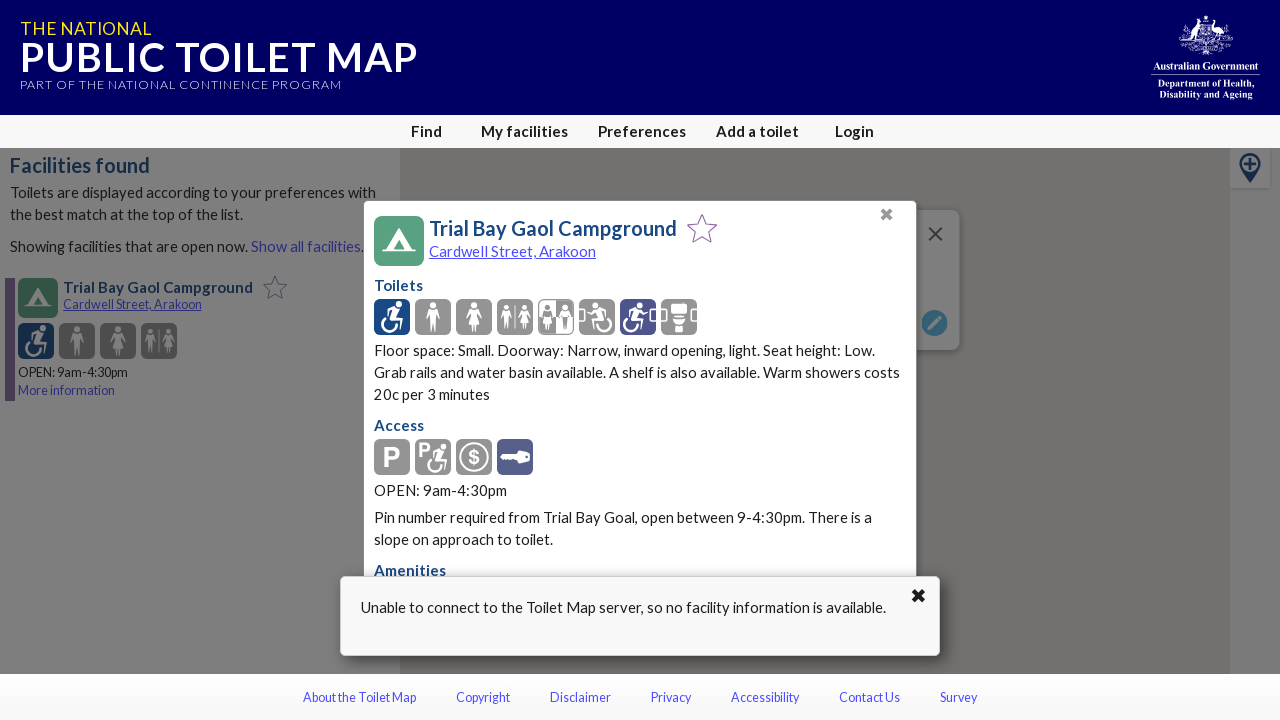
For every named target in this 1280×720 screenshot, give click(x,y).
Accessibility (765, 697)
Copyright (483, 697)
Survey (958, 697)
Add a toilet (757, 131)
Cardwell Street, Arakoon (512, 251)
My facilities (524, 131)
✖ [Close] (886, 214)
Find (426, 131)
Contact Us (869, 697)
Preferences (642, 131)
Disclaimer (580, 697)
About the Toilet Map (359, 697)
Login (854, 131)
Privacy (671, 697)
